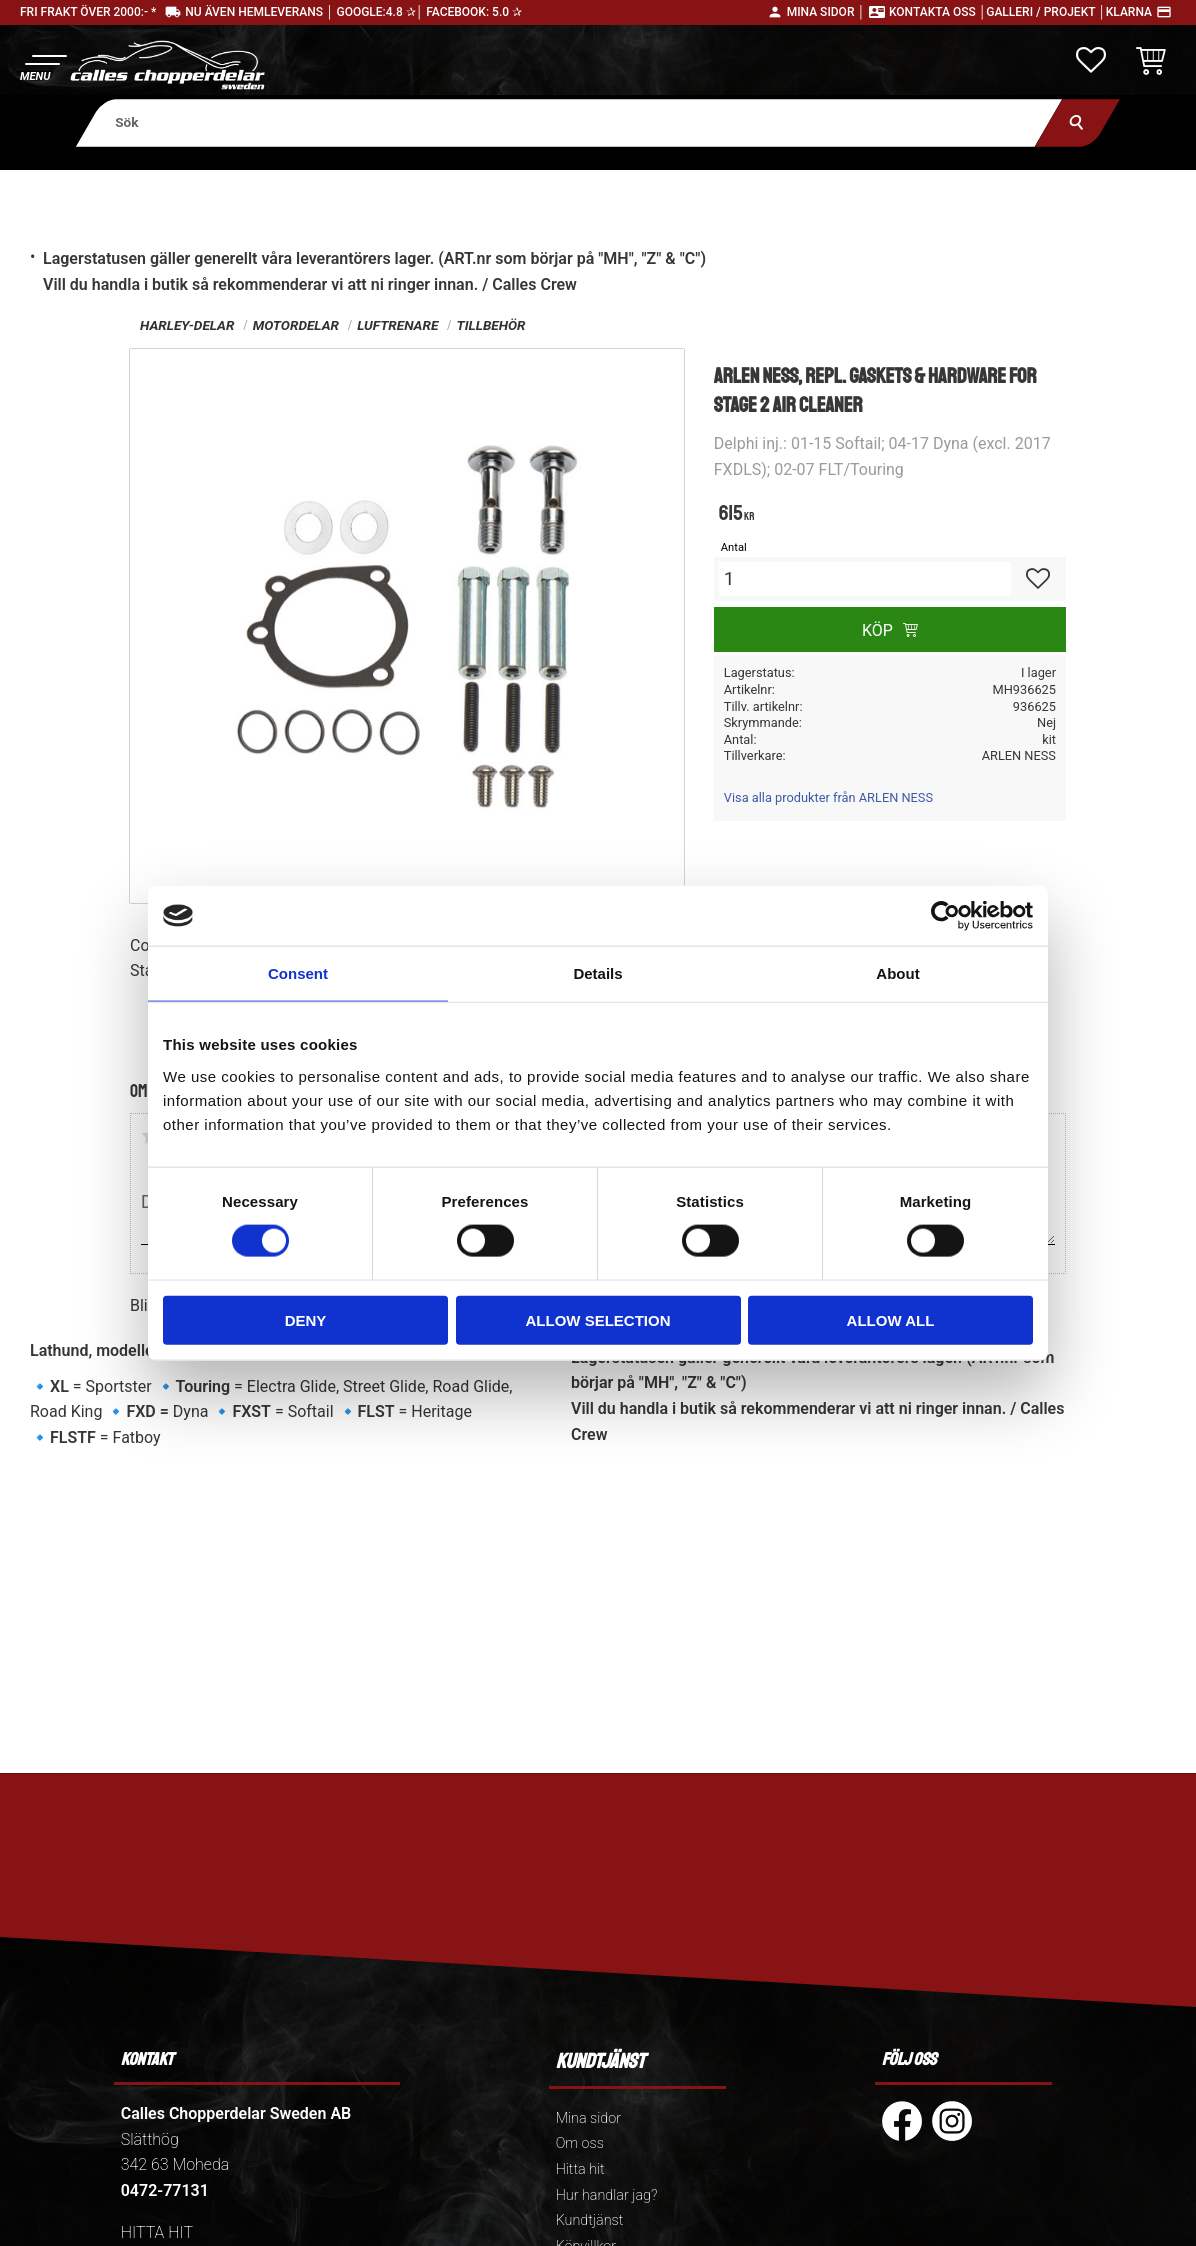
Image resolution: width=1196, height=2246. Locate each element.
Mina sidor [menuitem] (588, 2118)
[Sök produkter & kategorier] (569, 122)
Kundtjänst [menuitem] (590, 2220)
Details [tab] (597, 973)
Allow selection (598, 1319)
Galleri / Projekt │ (1046, 12)
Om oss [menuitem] (580, 2143)
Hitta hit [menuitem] (580, 2169)
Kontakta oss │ (937, 12)
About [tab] (897, 973)
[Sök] (1077, 122)
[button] (42, 65)
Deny (306, 1319)
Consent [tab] (298, 973)
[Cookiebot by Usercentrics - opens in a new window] (945, 916)
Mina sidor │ (826, 12)
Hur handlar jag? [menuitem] (607, 2195)
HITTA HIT (157, 2232)
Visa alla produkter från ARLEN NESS (828, 797)
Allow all (891, 1319)
